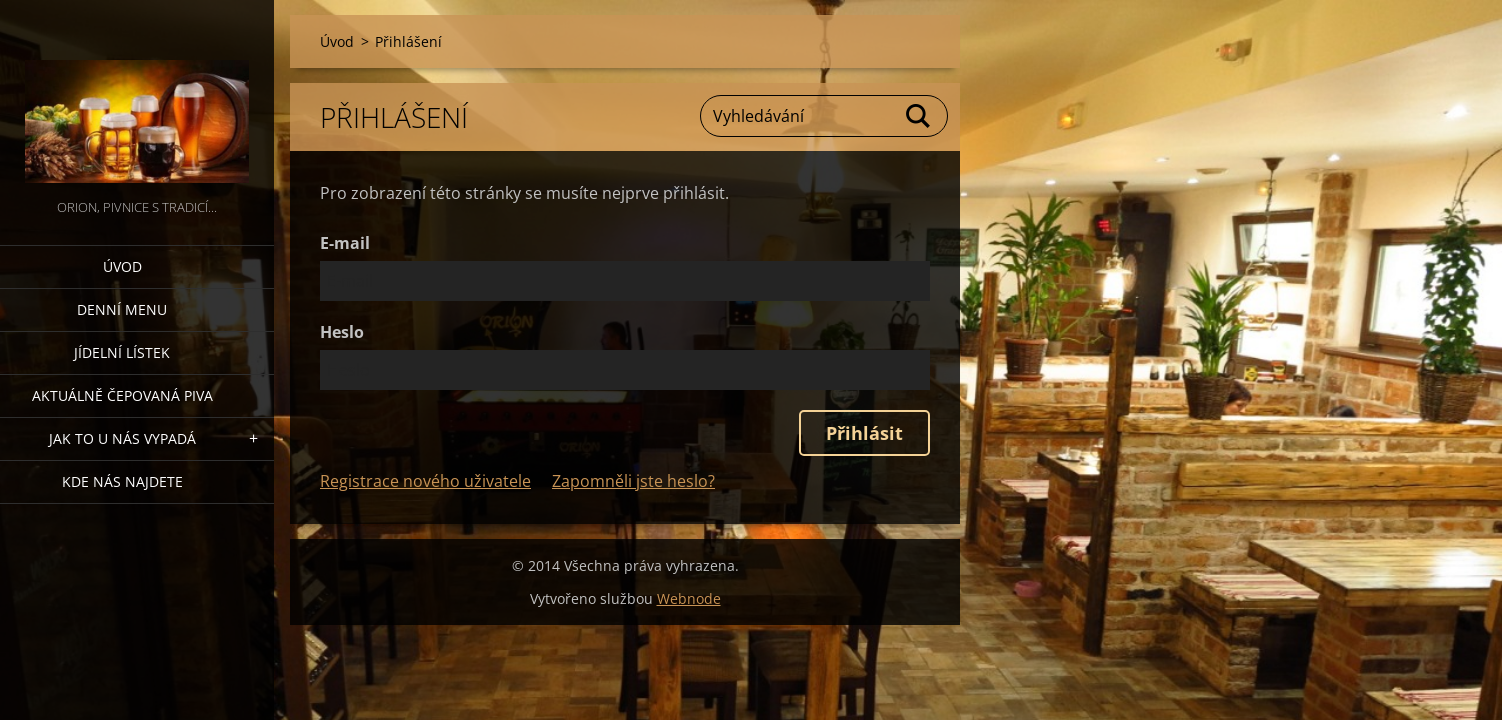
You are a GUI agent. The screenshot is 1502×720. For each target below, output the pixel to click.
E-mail (345, 243)
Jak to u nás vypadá (122, 438)
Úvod (122, 266)
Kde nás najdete (122, 481)
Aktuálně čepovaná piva (122, 395)
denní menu (122, 309)
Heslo (342, 332)
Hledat (919, 116)
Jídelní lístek (122, 352)
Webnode (689, 598)
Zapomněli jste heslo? (633, 481)
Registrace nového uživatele (425, 481)
